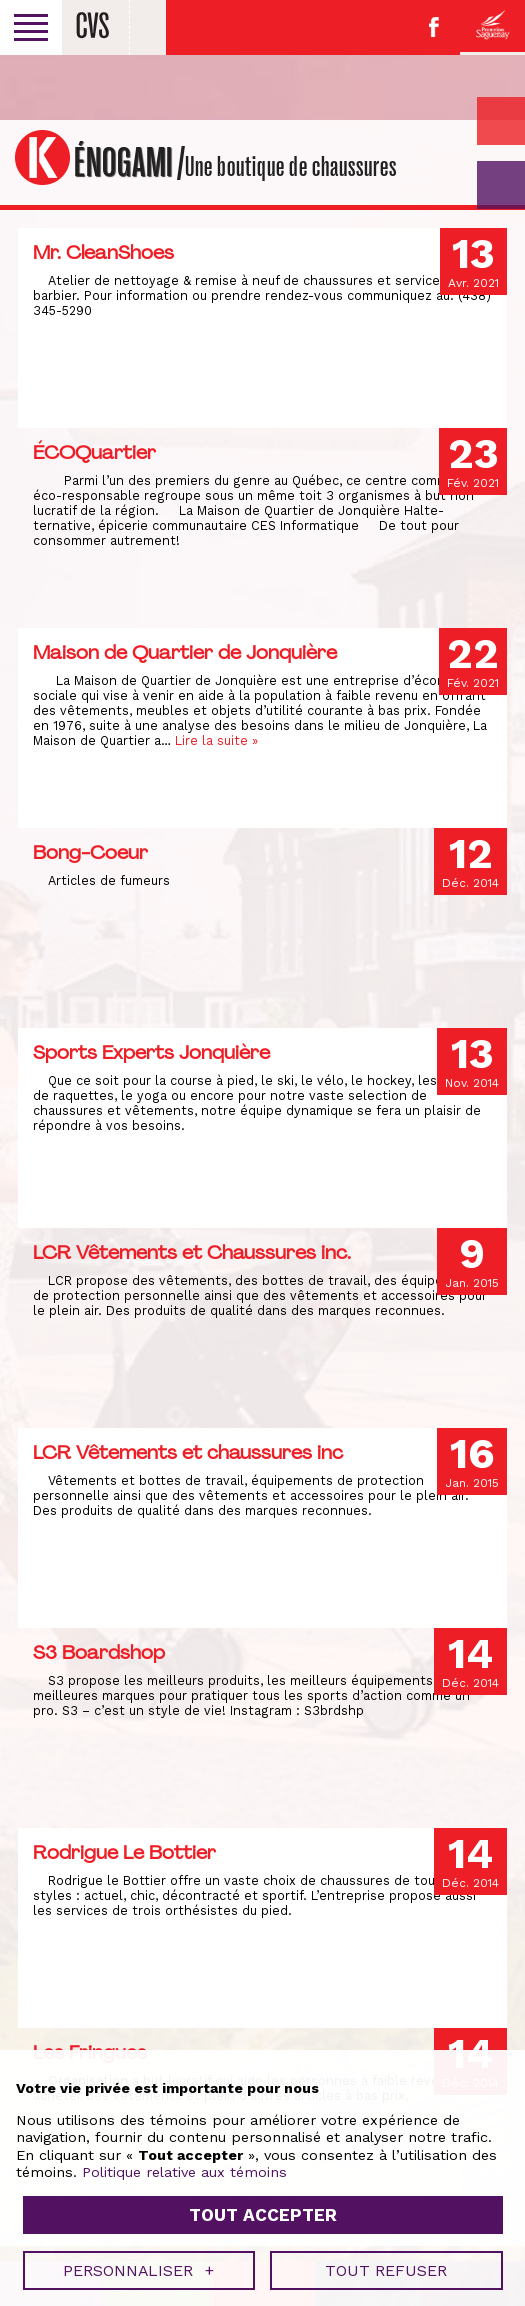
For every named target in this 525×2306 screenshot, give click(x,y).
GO (501, 185)
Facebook (434, 27)
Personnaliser (139, 763)
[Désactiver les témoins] (487, 1217)
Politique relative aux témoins (184, 665)
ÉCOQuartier (94, 452)
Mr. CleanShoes (103, 252)
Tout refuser (386, 763)
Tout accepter (263, 708)
